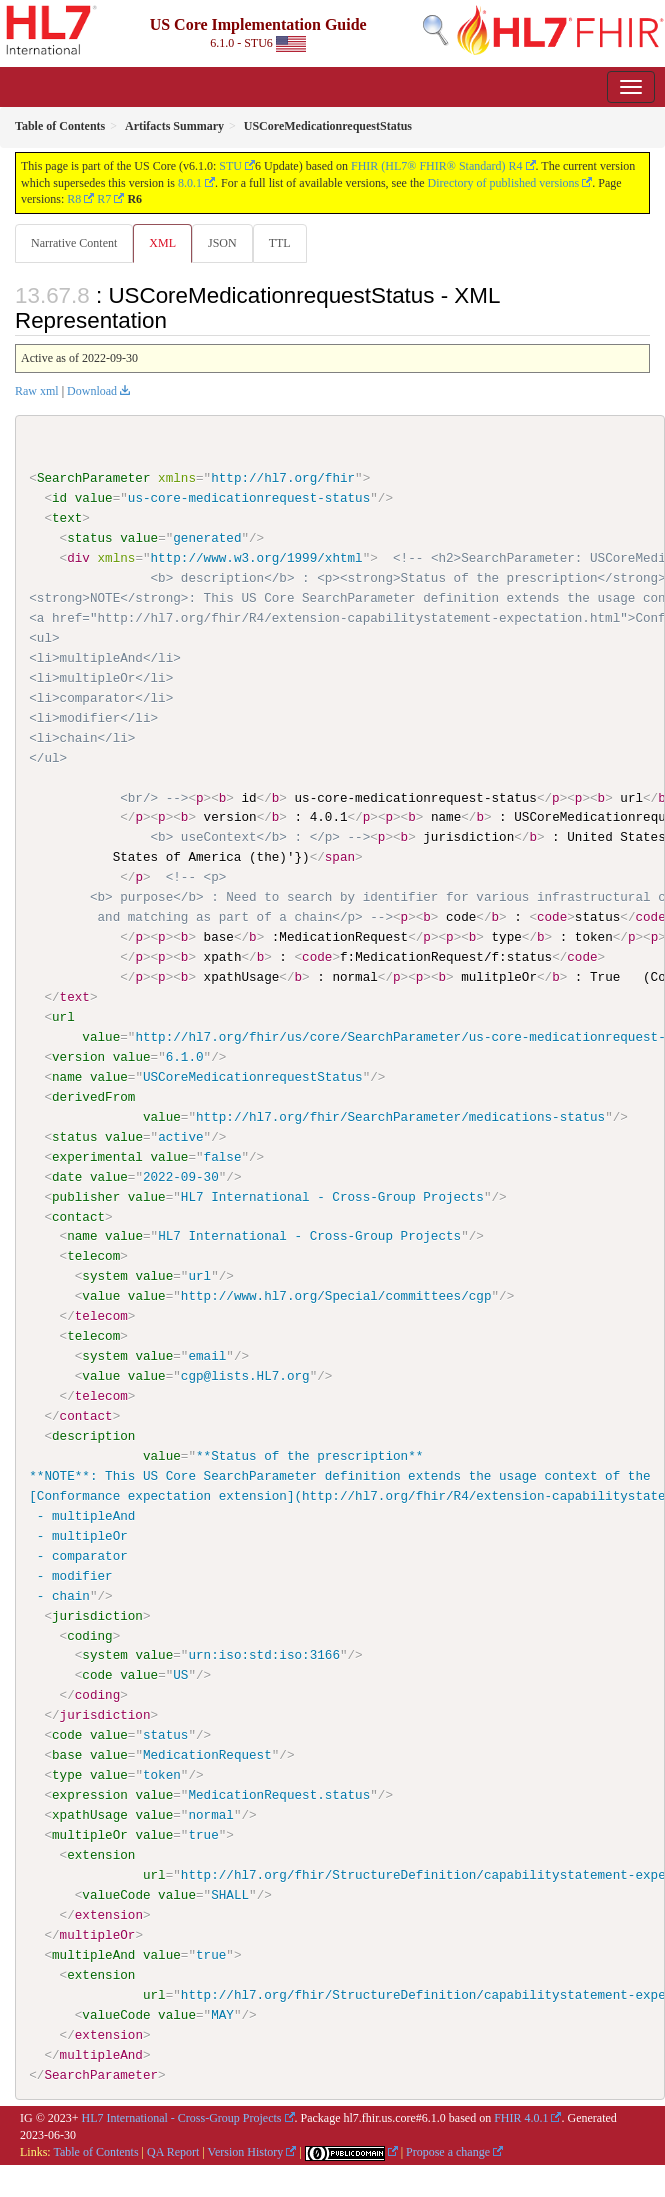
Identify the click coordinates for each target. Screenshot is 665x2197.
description (93, 1435)
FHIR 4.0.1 (521, 2117)
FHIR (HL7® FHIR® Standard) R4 (437, 166)
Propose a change (448, 2151)
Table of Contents (95, 2151)
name (67, 1076)
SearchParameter (94, 478)
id (59, 498)
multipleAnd (93, 1954)
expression (90, 1794)
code (97, 1674)
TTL (280, 243)
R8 (74, 199)
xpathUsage (90, 1814)
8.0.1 (190, 183)
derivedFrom (93, 1096)
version (78, 1056)
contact (78, 1216)
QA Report (173, 2151)
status (89, 538)
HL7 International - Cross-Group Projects (182, 2117)
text (67, 518)
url (63, 1017)
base (67, 1754)
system (104, 1276)
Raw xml (37, 391)
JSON (222, 243)
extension (101, 1854)
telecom (93, 1256)
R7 (104, 199)
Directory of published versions (504, 183)
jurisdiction (97, 1615)
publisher (86, 1196)
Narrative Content (74, 243)
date (67, 1176)
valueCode (116, 1894)
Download (92, 391)
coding (89, 1635)
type (67, 1774)
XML (162, 243)
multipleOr (90, 1834)
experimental (97, 1156)
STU (230, 166)
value (94, 498)
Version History (246, 2151)
